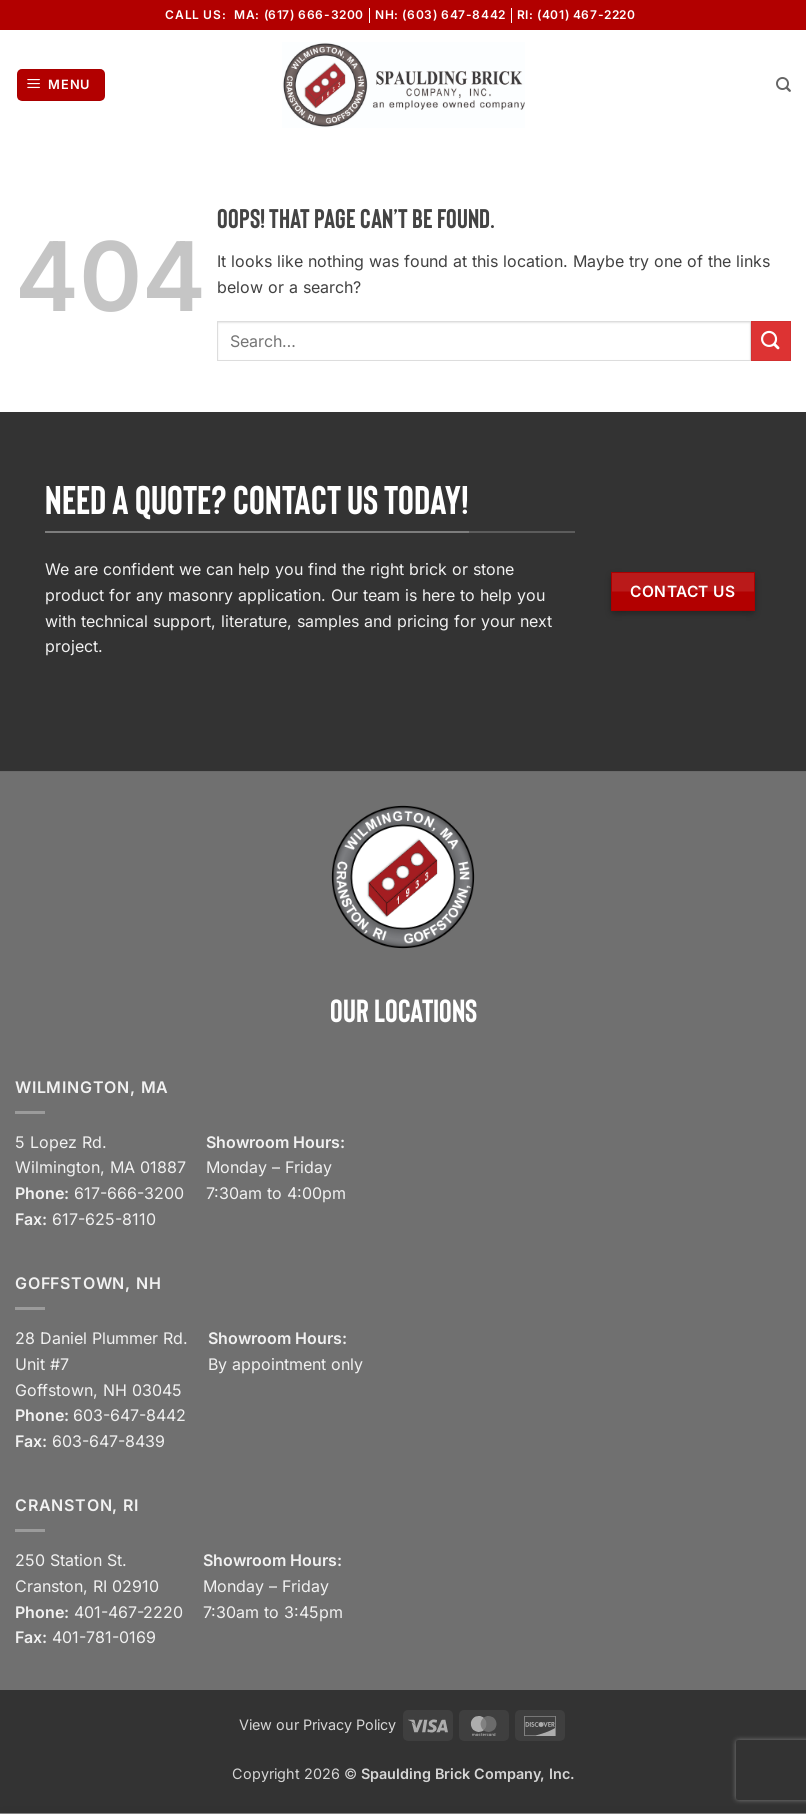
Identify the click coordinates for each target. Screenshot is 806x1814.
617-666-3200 (129, 1193)
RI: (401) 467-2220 (576, 14)
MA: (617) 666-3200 (299, 14)
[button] (61, 85)
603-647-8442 (129, 1415)
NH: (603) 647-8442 (440, 14)
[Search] (783, 85)
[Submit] (771, 340)
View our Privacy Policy (317, 1724)
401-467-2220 (128, 1612)
